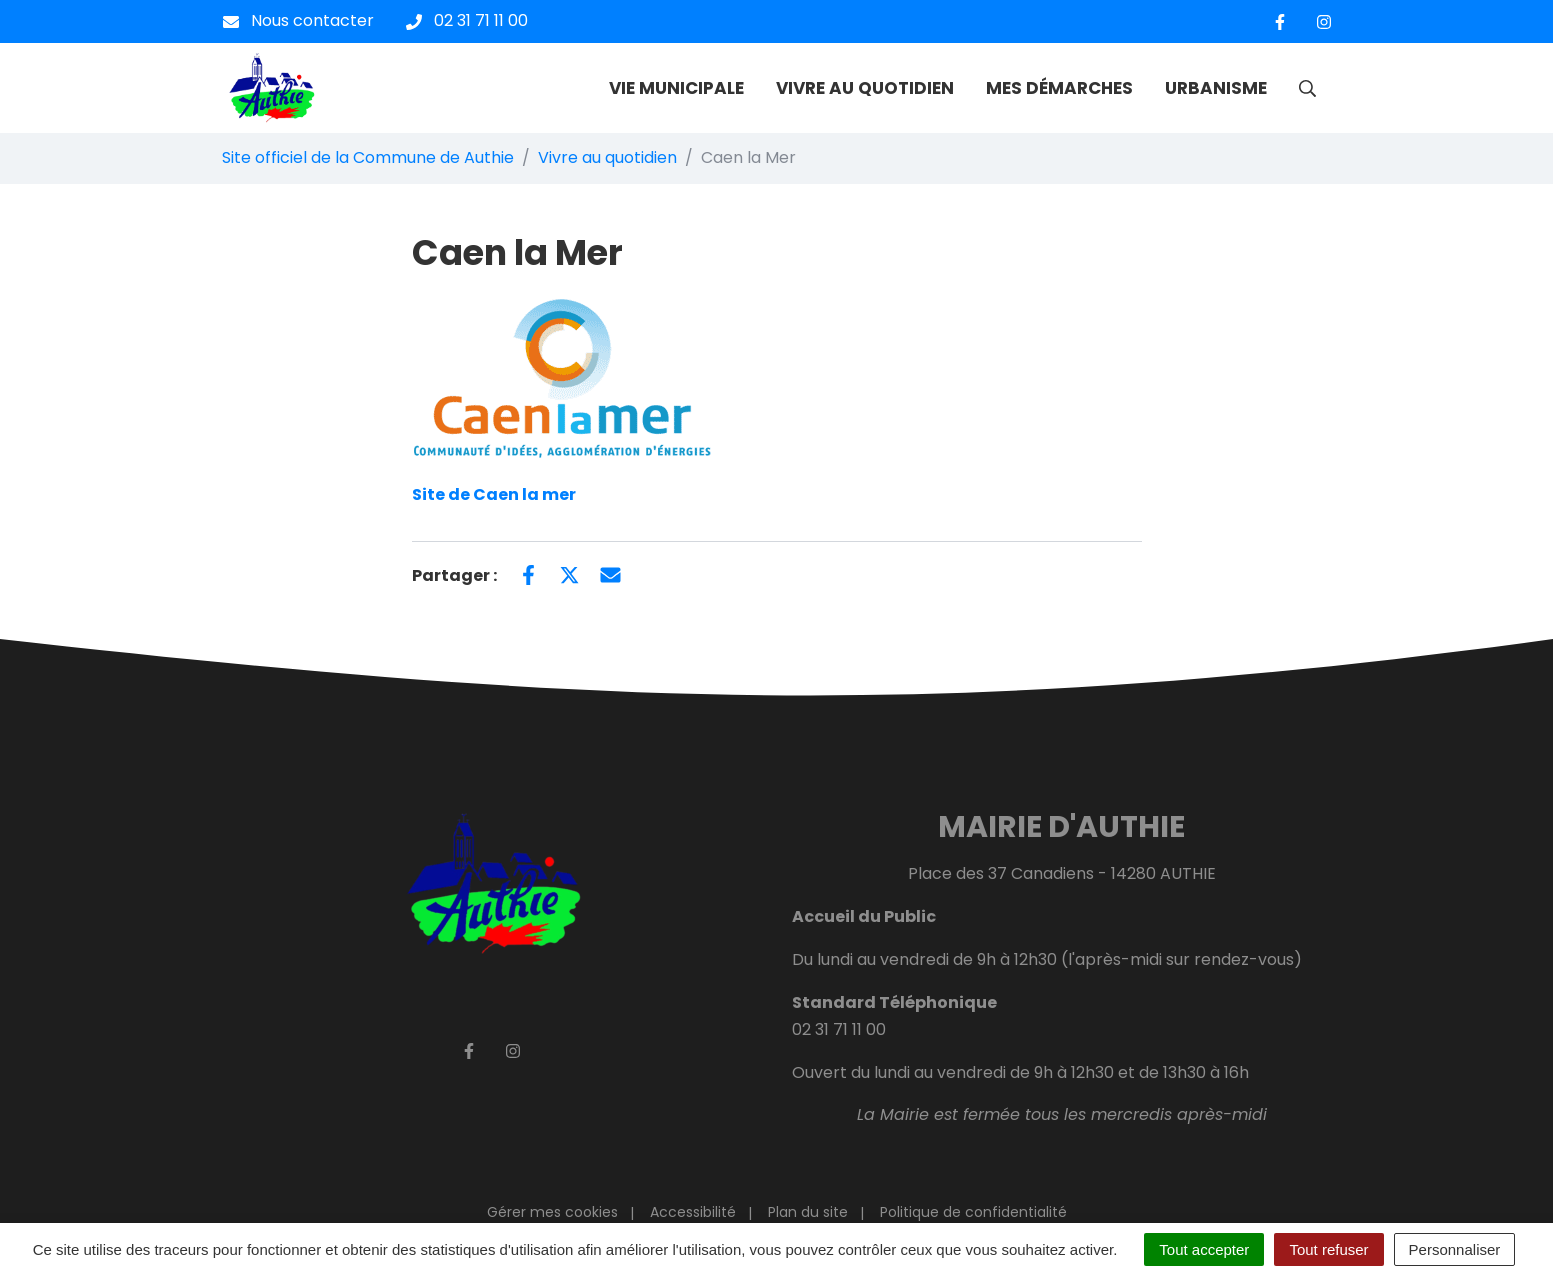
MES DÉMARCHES (1059, 88)
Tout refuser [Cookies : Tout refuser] (1328, 1249)
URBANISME (1216, 88)
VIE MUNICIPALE (676, 88)
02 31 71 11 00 (839, 1029)
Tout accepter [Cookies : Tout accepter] (1204, 1249)
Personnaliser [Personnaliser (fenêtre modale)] (1455, 1249)
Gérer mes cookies (552, 1212)
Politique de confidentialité (973, 1212)
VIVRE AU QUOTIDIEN (865, 88)
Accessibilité (693, 1212)
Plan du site (808, 1212)
